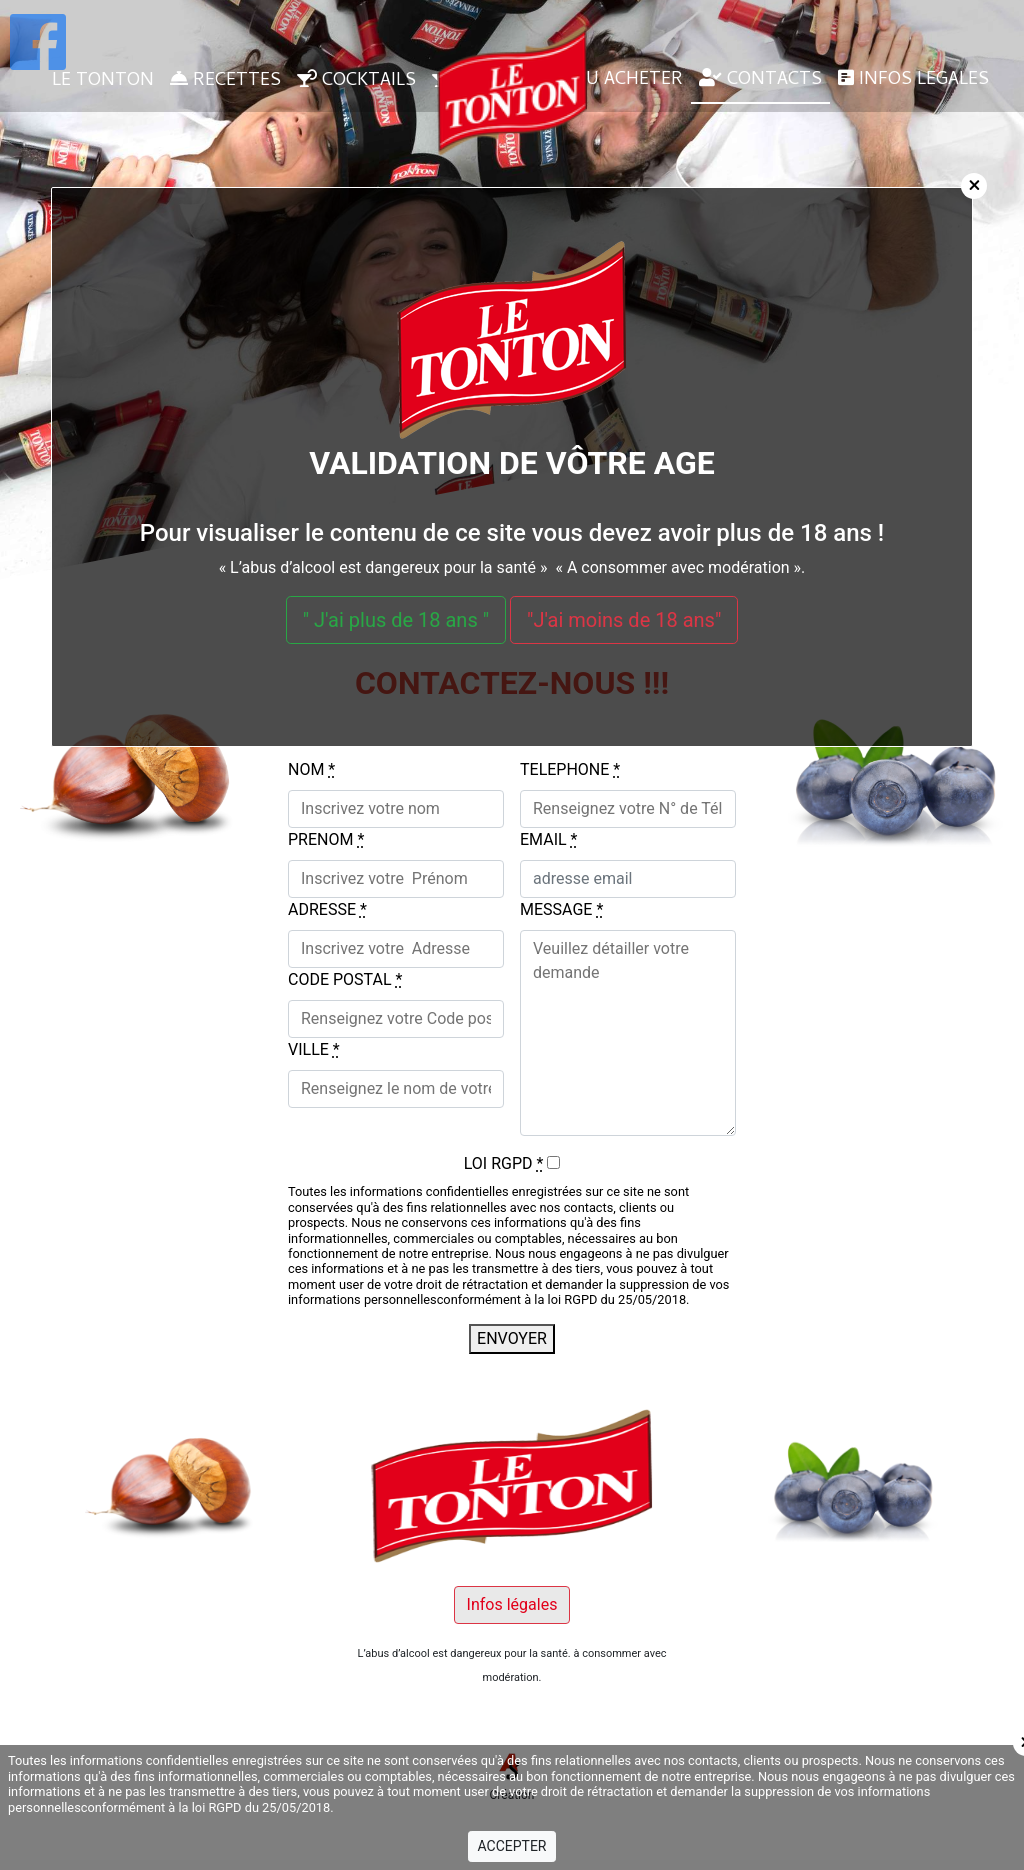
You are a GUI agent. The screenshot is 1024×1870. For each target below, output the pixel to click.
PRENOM (326, 839)
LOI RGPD (504, 1163)
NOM (311, 769)
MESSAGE (561, 909)
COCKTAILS (356, 81)
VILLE (314, 1049)
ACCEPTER (511, 1846)
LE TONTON (103, 81)
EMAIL (548, 839)
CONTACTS (760, 80)
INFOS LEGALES (913, 80)
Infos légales (512, 1604)
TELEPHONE (570, 769)
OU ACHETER (615, 80)
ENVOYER (512, 1338)
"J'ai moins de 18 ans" (624, 620)
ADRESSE (327, 909)
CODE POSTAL (345, 979)
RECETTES (225, 81)
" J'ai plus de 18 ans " (396, 620)
